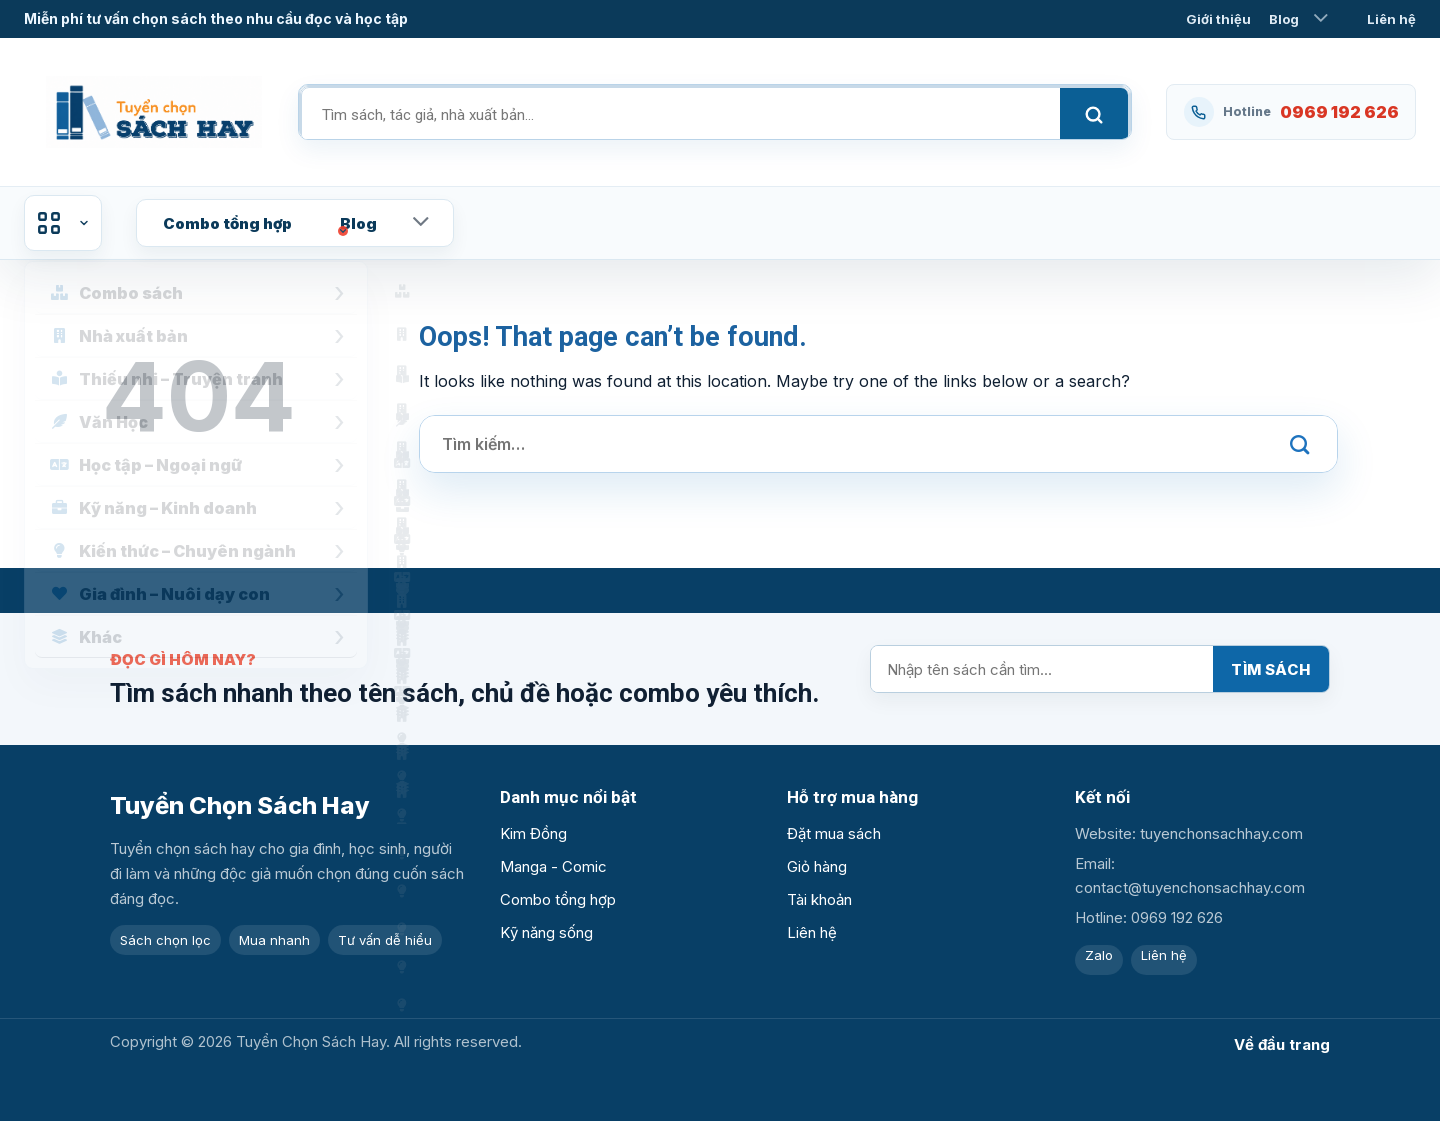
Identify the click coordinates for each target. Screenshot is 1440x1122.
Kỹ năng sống (546, 932)
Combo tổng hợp (227, 223)
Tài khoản (819, 899)
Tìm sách (1271, 669)
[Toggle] (1321, 19)
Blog (1284, 19)
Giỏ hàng (817, 866)
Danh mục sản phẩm (63, 223)
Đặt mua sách (834, 833)
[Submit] (1300, 444)
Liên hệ (1391, 19)
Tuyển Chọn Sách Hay (240, 805)
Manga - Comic (553, 866)
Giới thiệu (1218, 19)
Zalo (1099, 955)
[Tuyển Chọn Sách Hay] (154, 112)
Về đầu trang (1282, 1044)
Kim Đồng (533, 833)
